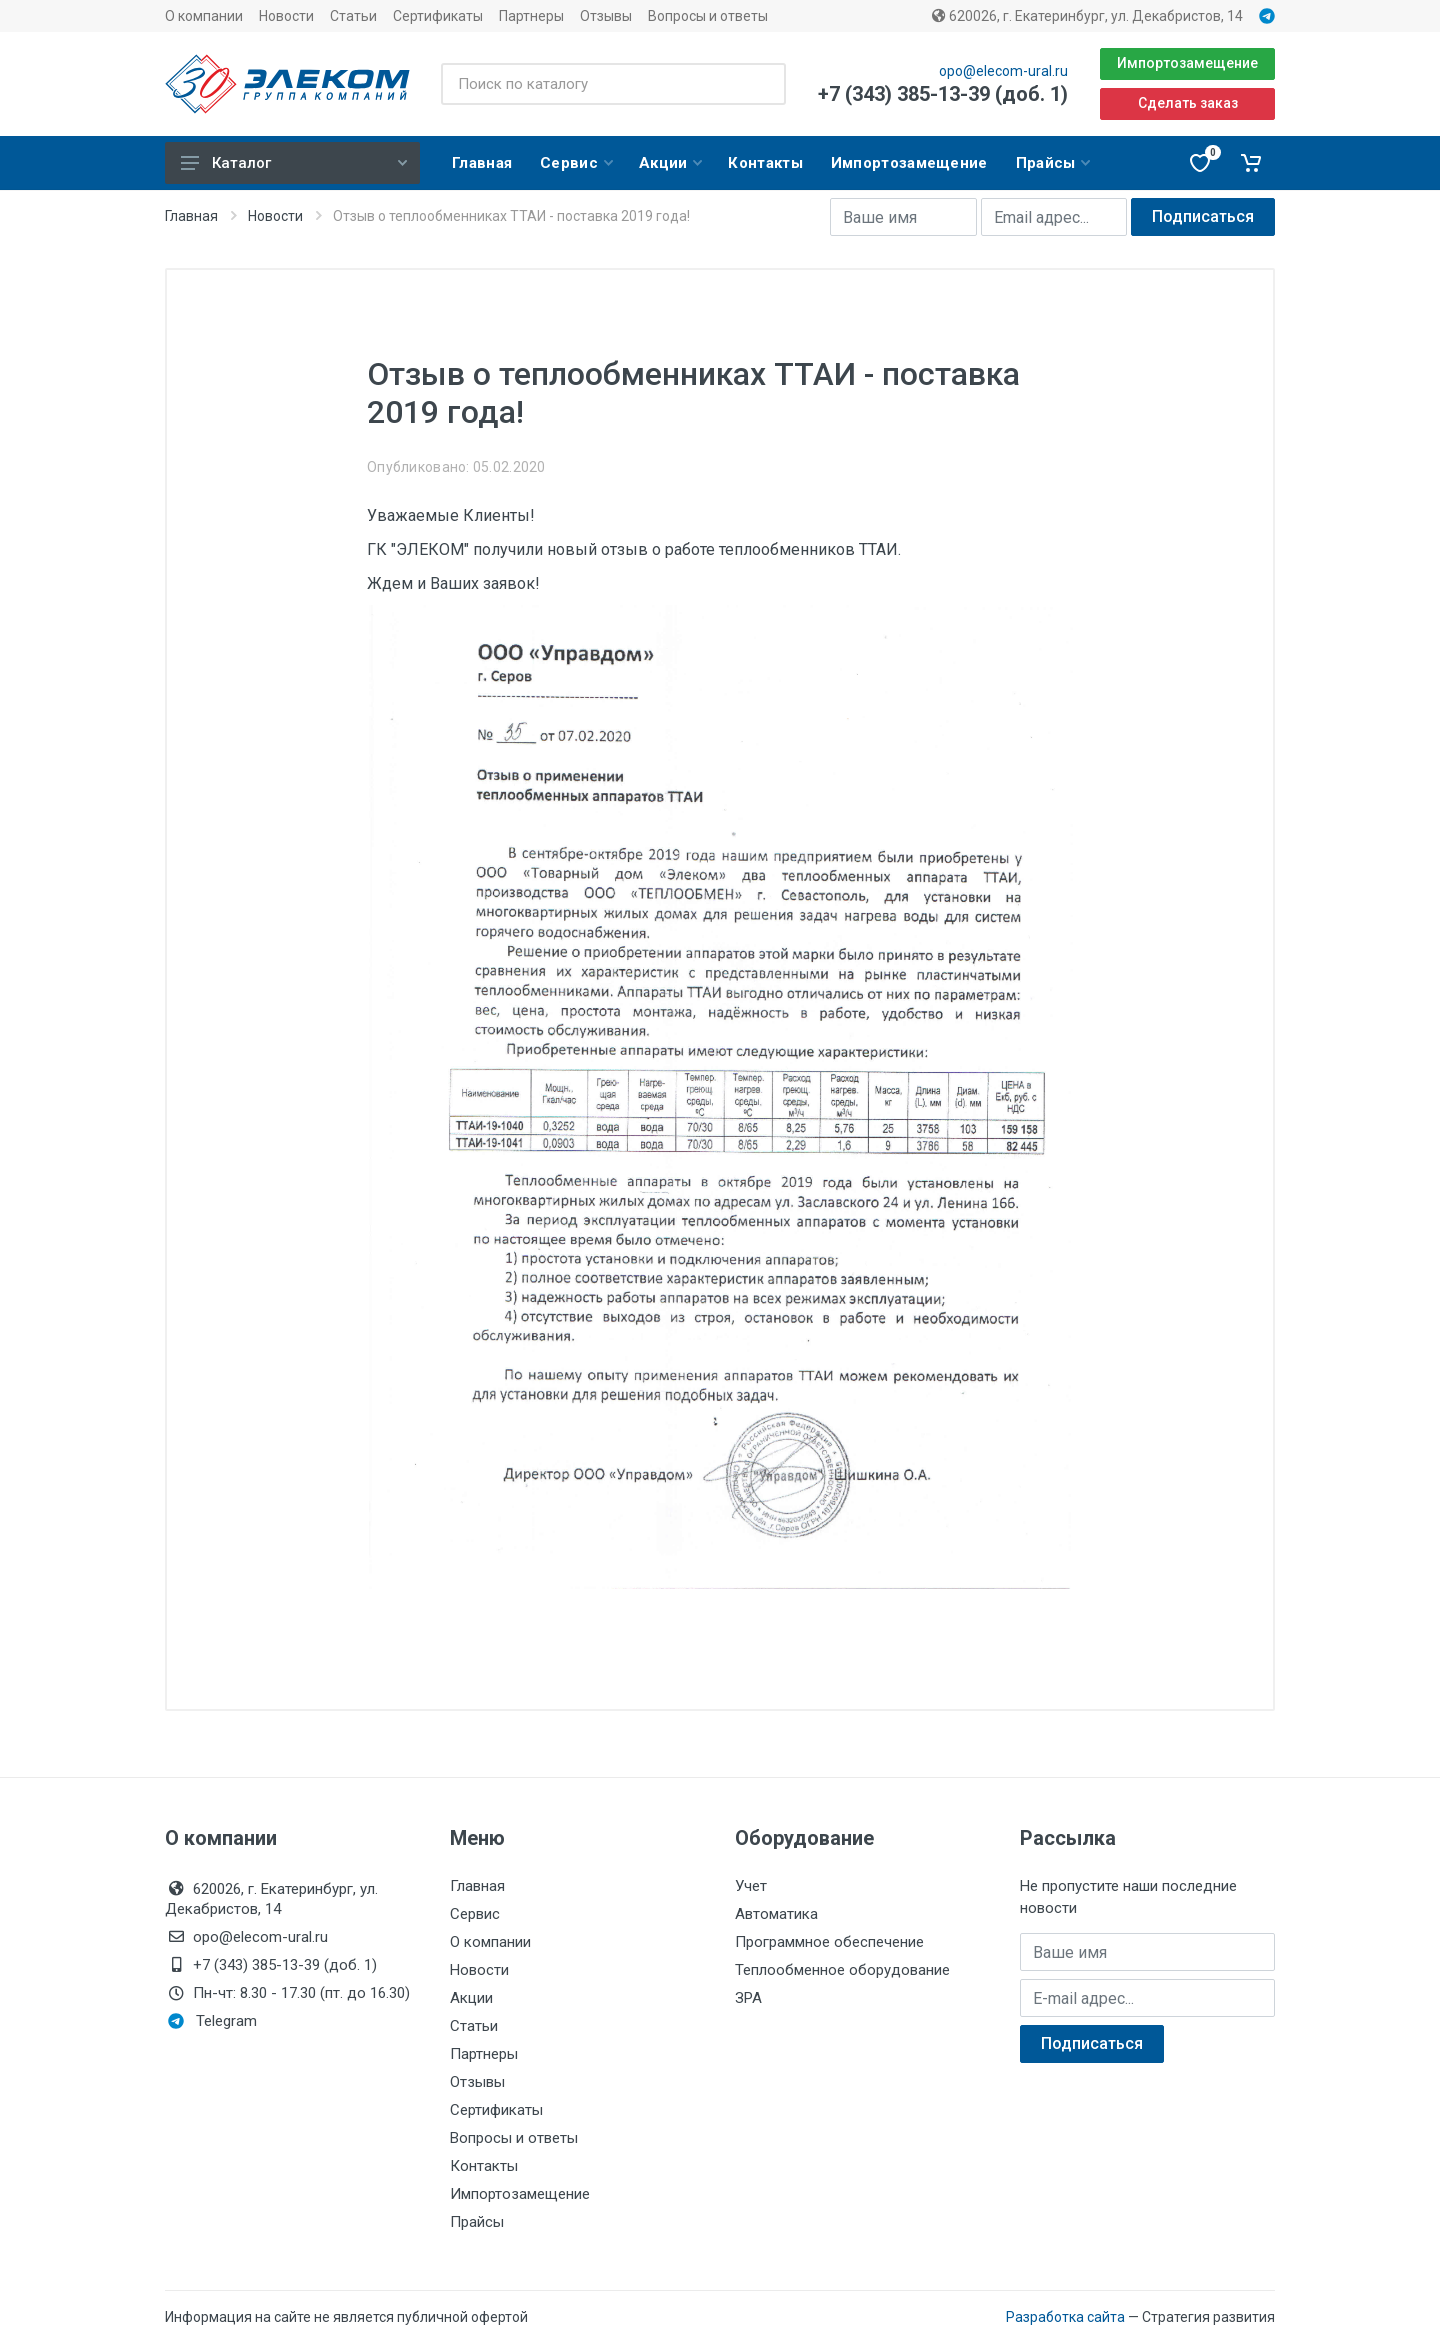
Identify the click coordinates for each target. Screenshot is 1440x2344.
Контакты (484, 2166)
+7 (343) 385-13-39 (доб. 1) (943, 94)
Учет (751, 1886)
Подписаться (1203, 216)
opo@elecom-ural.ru (1003, 71)
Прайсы (477, 2222)
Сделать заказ (1188, 103)
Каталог (294, 163)
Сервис (475, 1914)
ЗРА (748, 1998)
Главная (191, 216)
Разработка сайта (1065, 2317)
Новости (286, 16)
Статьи (353, 16)
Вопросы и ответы (708, 16)
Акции (471, 1998)
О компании (204, 16)
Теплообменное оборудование (842, 1970)
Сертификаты (438, 16)
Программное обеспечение (829, 1942)
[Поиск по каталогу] (613, 84)
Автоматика (776, 1914)
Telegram (212, 2021)
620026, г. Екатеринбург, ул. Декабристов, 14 (1087, 16)
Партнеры (531, 16)
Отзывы (606, 16)
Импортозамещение (1187, 63)
